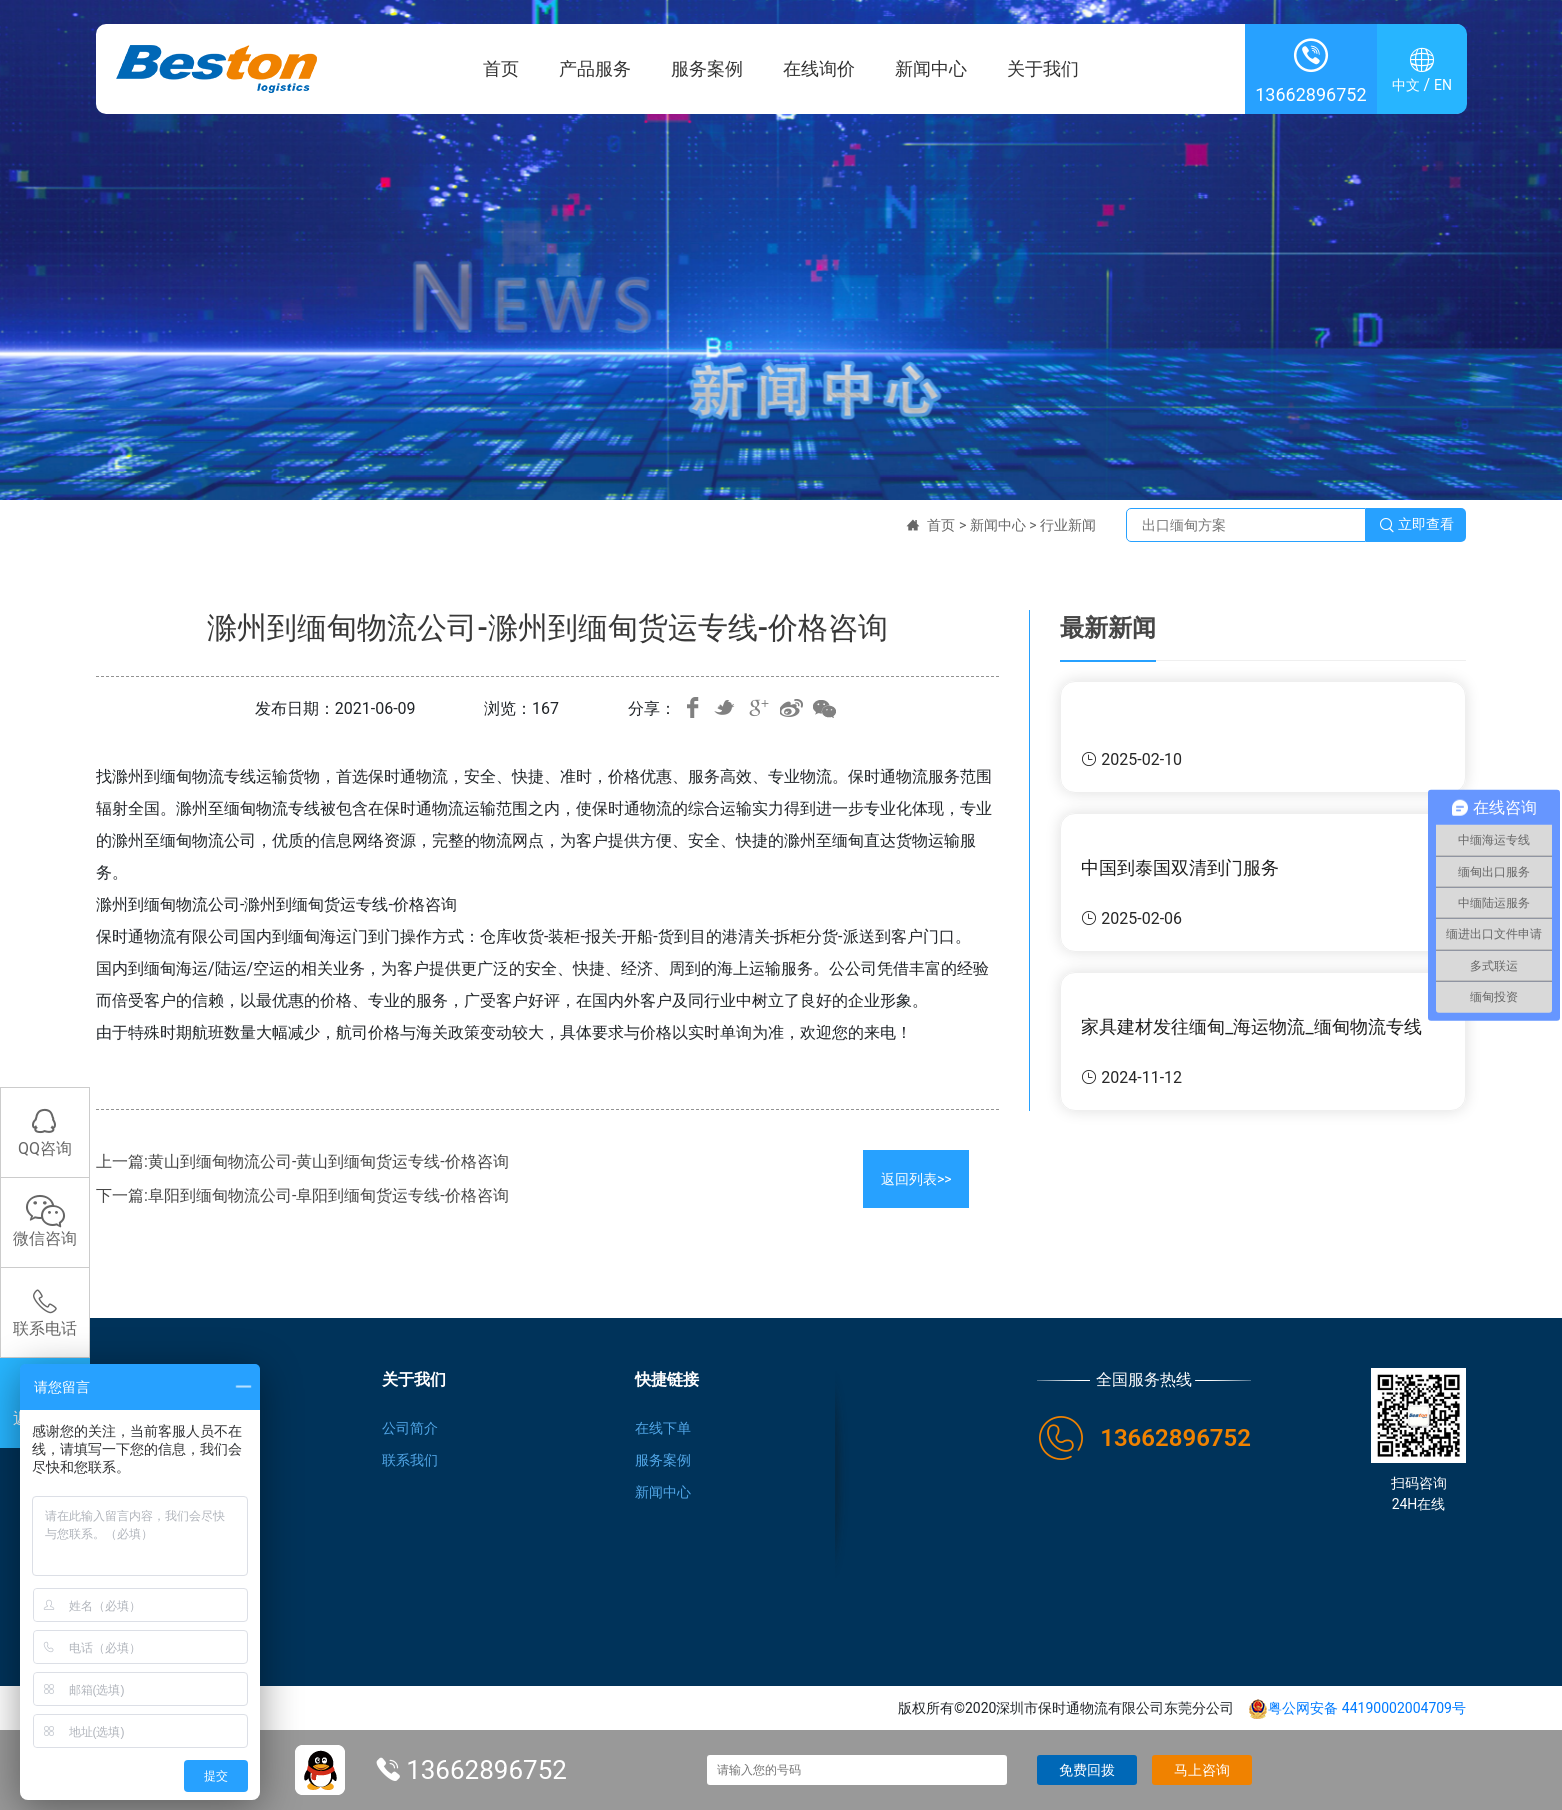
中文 (1406, 86)
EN (1443, 86)
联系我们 (410, 1460)
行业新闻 (1068, 525)
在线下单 (663, 1428)
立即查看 (1416, 525)
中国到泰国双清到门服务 (1180, 867)
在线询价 (819, 69)
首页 (501, 69)
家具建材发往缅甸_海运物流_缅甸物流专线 (1251, 1026)
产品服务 (595, 69)
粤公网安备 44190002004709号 (1357, 1708)
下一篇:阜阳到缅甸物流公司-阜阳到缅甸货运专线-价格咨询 (302, 1195)
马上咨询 (1202, 1770)
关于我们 (1043, 69)
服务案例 (707, 69)
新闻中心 (931, 69)
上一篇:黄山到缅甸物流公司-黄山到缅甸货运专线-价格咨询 (302, 1161)
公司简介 (410, 1428)
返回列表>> (916, 1179)
